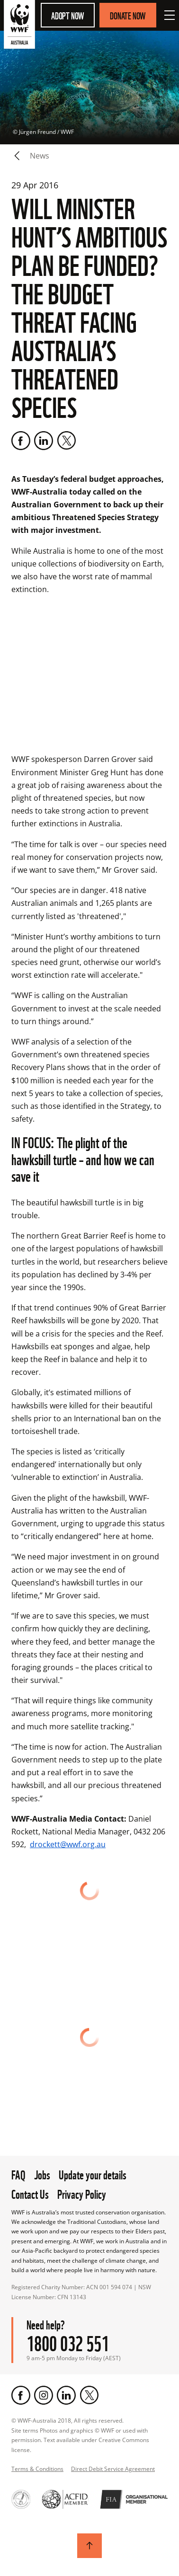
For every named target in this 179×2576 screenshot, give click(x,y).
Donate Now (128, 15)
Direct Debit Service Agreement (113, 2469)
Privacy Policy (81, 2193)
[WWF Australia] (19, 26)
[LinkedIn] (43, 440)
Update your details (92, 2173)
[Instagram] (43, 2395)
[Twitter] (66, 440)
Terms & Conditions (37, 2469)
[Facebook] (20, 440)
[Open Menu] (169, 15)
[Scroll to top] (89, 2545)
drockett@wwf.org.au (68, 1844)
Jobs (42, 2173)
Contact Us (30, 2193)
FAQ (18, 2173)
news (39, 155)
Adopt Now (67, 15)
